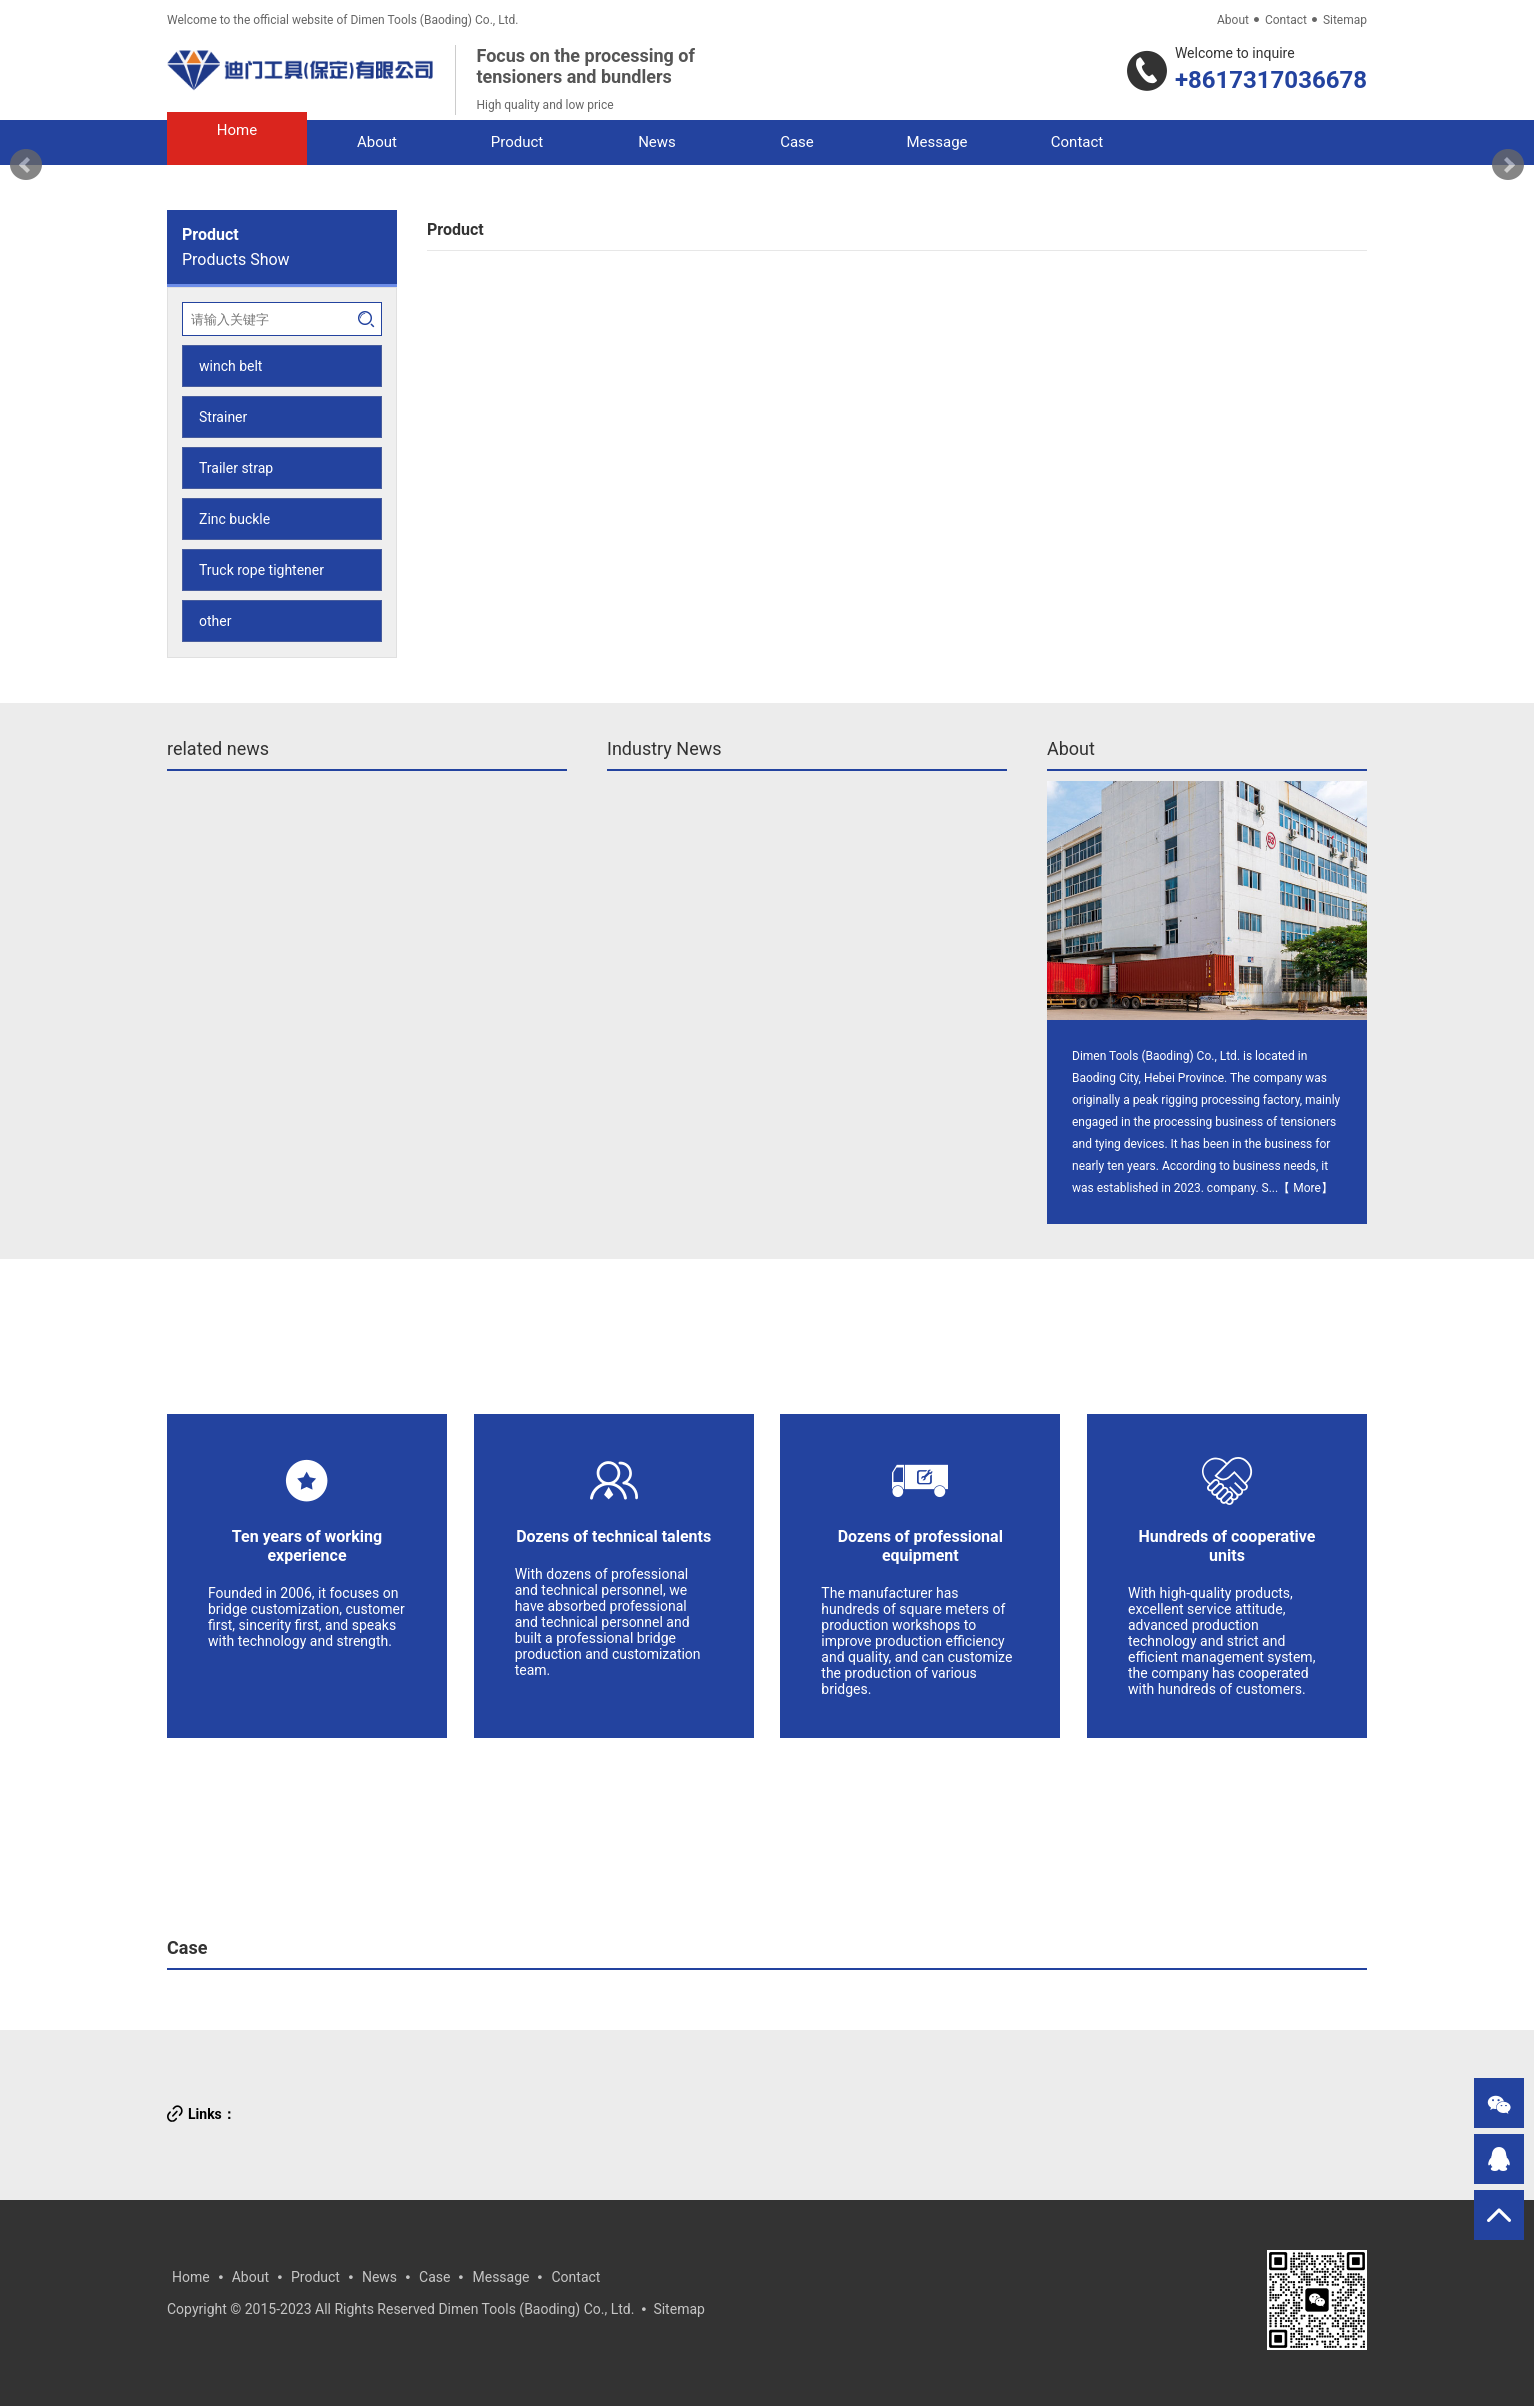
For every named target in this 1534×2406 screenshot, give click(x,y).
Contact (1286, 20)
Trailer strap (236, 468)
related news (218, 748)
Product (315, 2277)
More (1307, 1188)
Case (187, 1947)
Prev (26, 165)
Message (500, 2277)
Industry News (664, 748)
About (1233, 20)
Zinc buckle (234, 519)
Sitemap (1345, 20)
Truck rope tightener (261, 570)
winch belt (230, 366)
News (379, 2277)
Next (1508, 165)
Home (191, 2277)
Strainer (223, 417)
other (215, 621)
